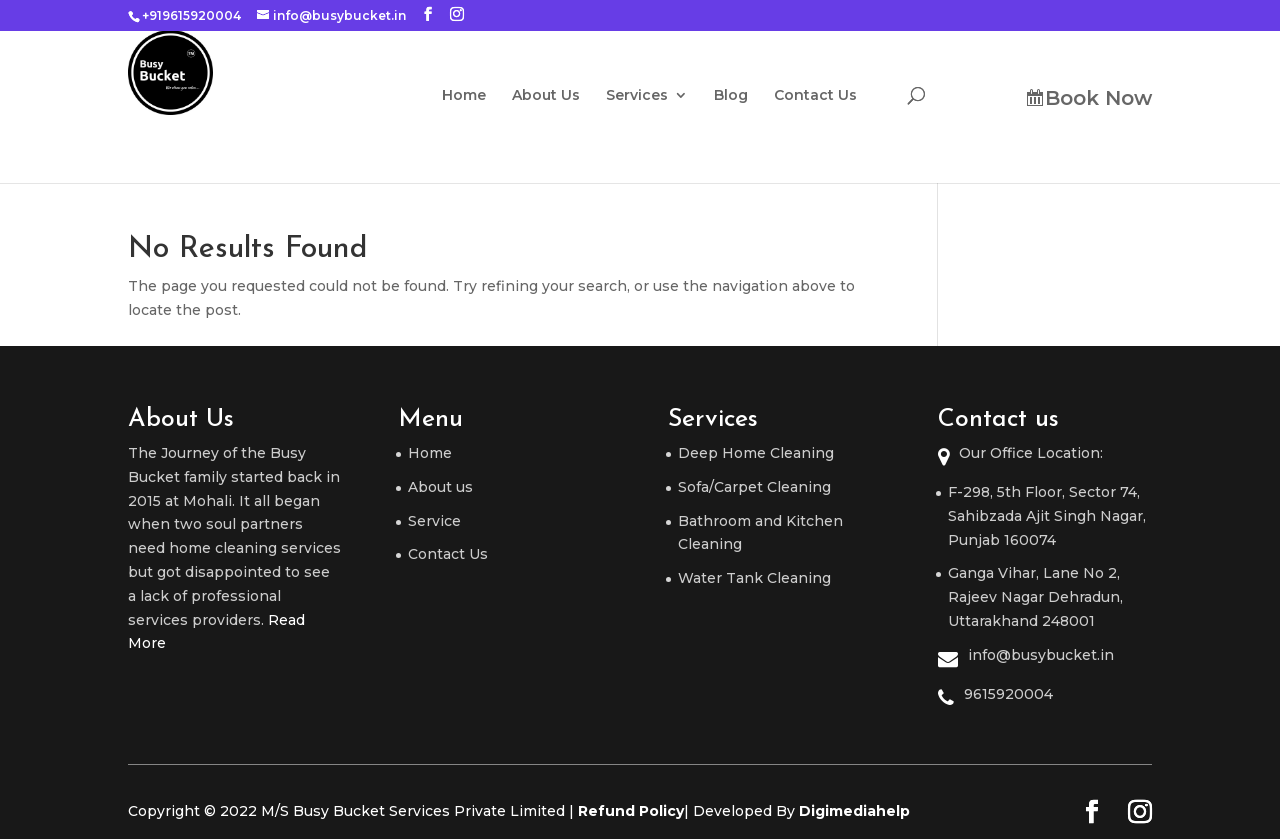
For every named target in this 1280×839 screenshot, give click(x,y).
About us (440, 487)
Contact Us (833, 96)
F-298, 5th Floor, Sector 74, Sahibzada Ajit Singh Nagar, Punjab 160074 (1047, 516)
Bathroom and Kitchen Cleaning (760, 533)
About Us (564, 96)
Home (482, 96)
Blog (749, 96)
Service (434, 521)
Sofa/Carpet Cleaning (754, 487)
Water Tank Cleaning (754, 578)
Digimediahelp (854, 811)
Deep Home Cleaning (756, 453)
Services (655, 96)
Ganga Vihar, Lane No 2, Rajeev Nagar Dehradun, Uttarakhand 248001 (1035, 597)
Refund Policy (631, 811)
